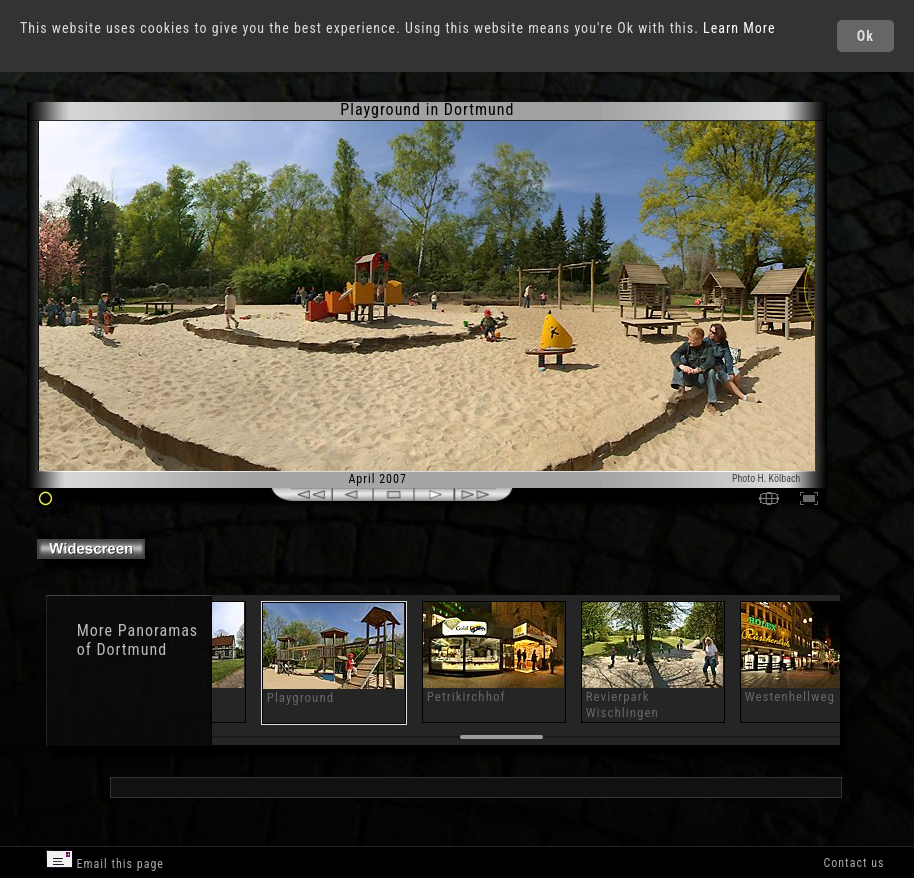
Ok (865, 36)
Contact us (853, 863)
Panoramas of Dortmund (137, 640)
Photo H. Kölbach (766, 478)
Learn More (739, 28)
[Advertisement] (475, 785)
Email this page (105, 860)
